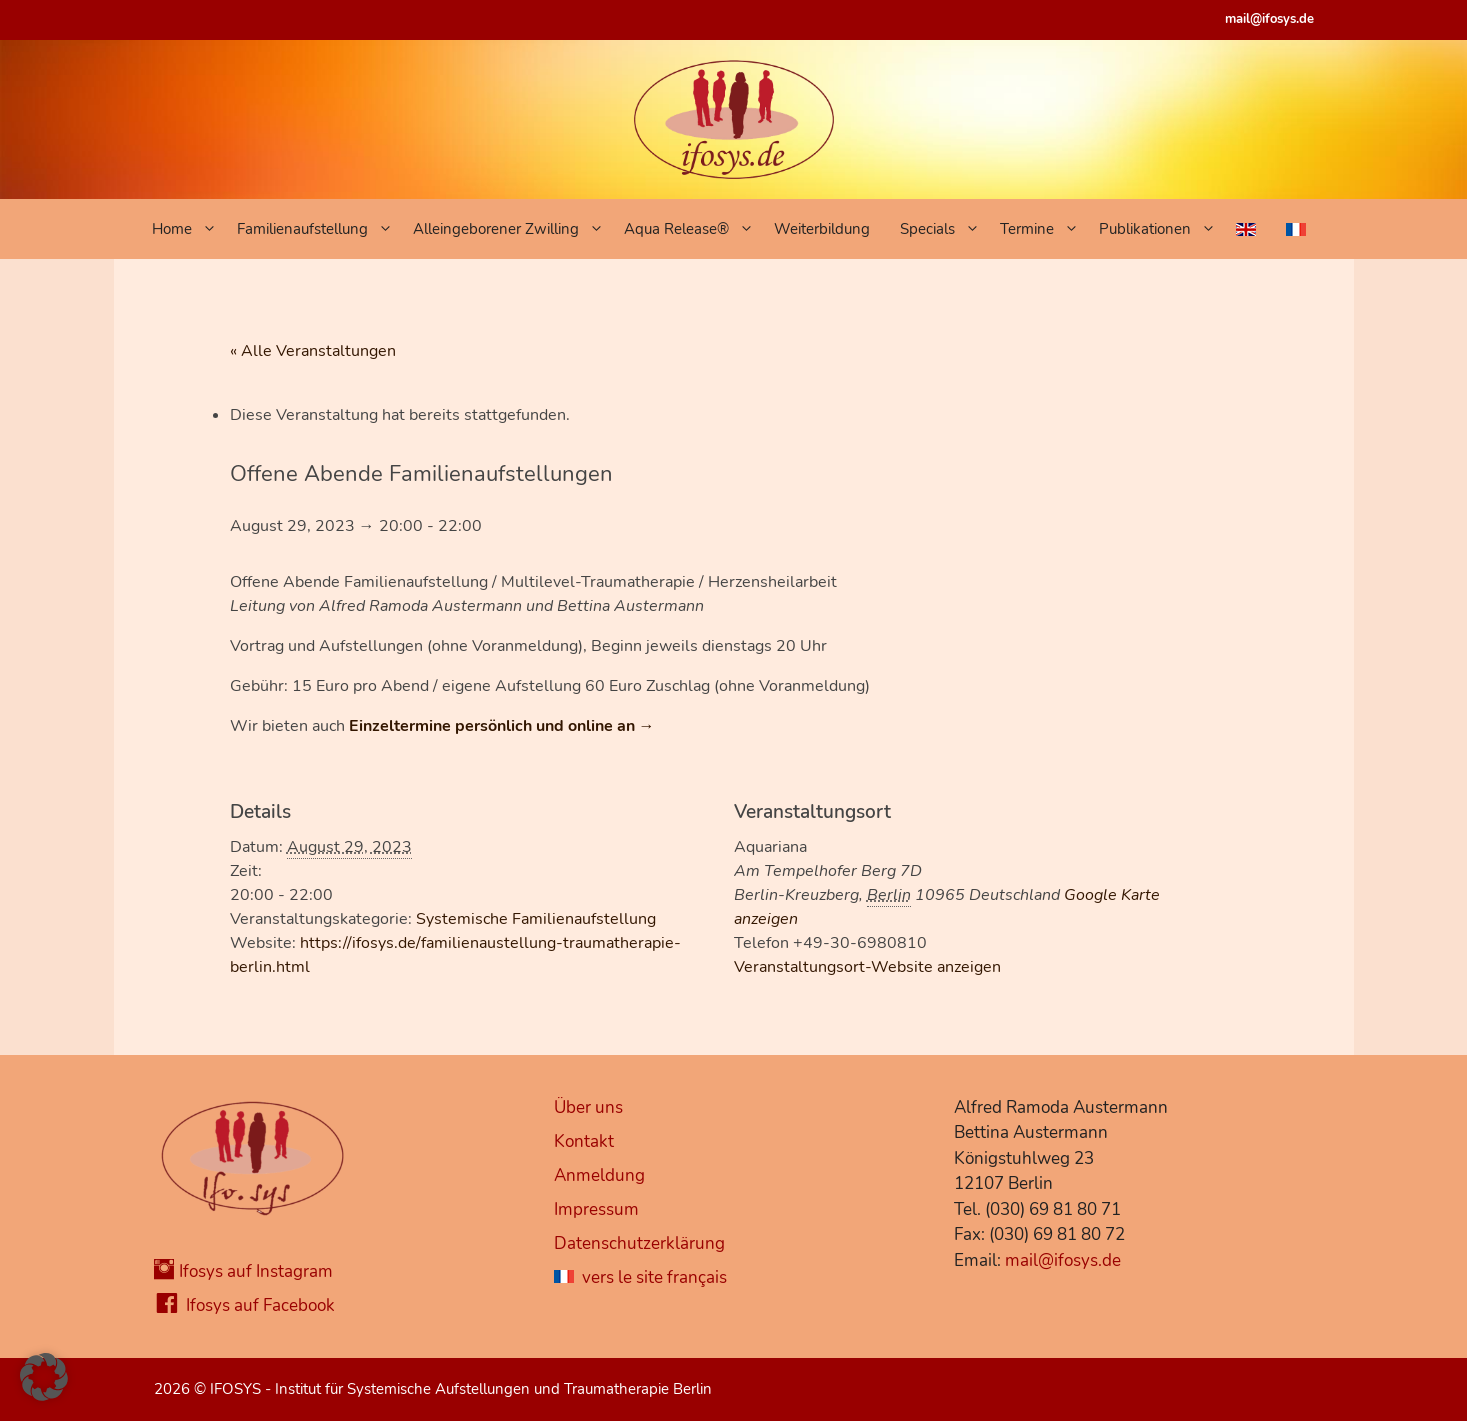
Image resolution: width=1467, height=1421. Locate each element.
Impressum (596, 1209)
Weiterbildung (822, 229)
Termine (1044, 229)
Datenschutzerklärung (639, 1243)
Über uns (588, 1107)
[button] (44, 1377)
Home (189, 229)
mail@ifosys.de (1269, 19)
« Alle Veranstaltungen (313, 351)
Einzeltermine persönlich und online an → (502, 726)
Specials (945, 229)
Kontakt (584, 1141)
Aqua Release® (694, 229)
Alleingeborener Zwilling (513, 229)
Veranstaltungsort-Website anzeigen (867, 967)
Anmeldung (599, 1175)
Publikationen (1162, 229)
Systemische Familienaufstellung (536, 919)
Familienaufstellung (320, 229)
